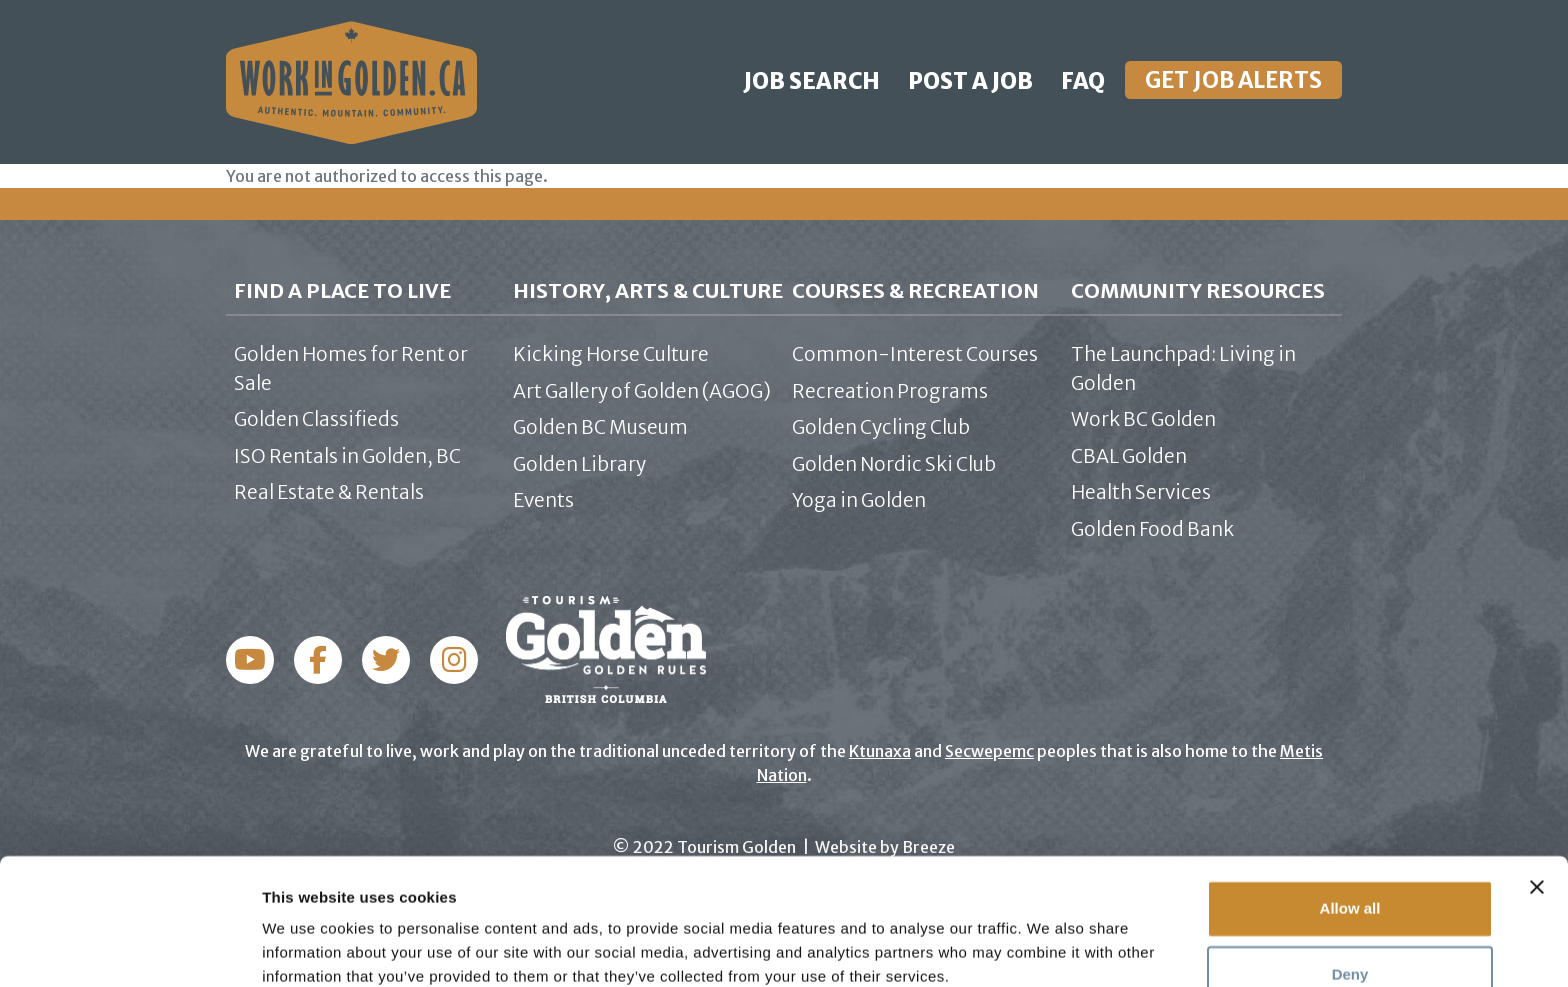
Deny (1350, 889)
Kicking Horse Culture (611, 354)
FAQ (1083, 81)
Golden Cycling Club (881, 427)
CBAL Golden (1129, 456)
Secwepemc (989, 751)
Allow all (1350, 824)
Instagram (318, 660)
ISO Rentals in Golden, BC (347, 456)
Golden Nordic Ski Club (894, 464)
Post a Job (970, 81)
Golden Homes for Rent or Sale (351, 368)
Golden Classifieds (316, 419)
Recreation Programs (890, 391)
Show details (308, 947)
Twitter (386, 660)
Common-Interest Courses (915, 354)
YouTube (454, 660)
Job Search (812, 81)
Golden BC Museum (600, 427)
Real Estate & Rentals (329, 492)
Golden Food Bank (1152, 529)
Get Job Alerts (1233, 80)
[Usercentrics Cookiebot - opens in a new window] (129, 948)
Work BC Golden (1143, 419)
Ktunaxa (880, 751)
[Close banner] (1537, 803)
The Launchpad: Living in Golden (1183, 368)
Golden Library (579, 464)
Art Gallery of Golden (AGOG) (642, 391)
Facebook (250, 660)
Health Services (1141, 492)
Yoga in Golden (859, 500)
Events (543, 500)
